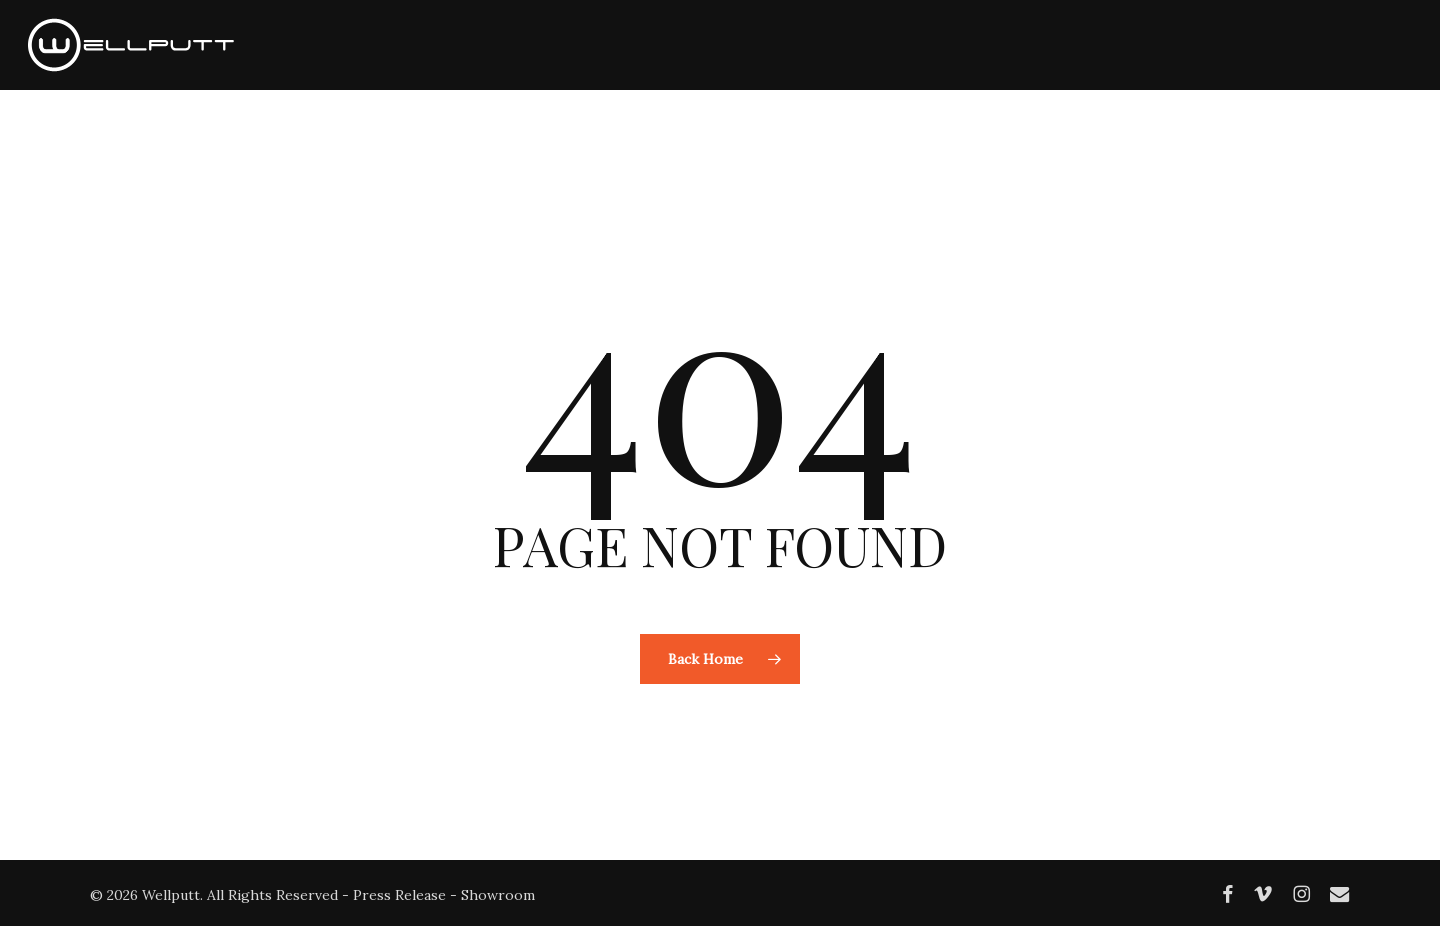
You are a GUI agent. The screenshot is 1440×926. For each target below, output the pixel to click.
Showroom (498, 895)
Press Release (399, 895)
